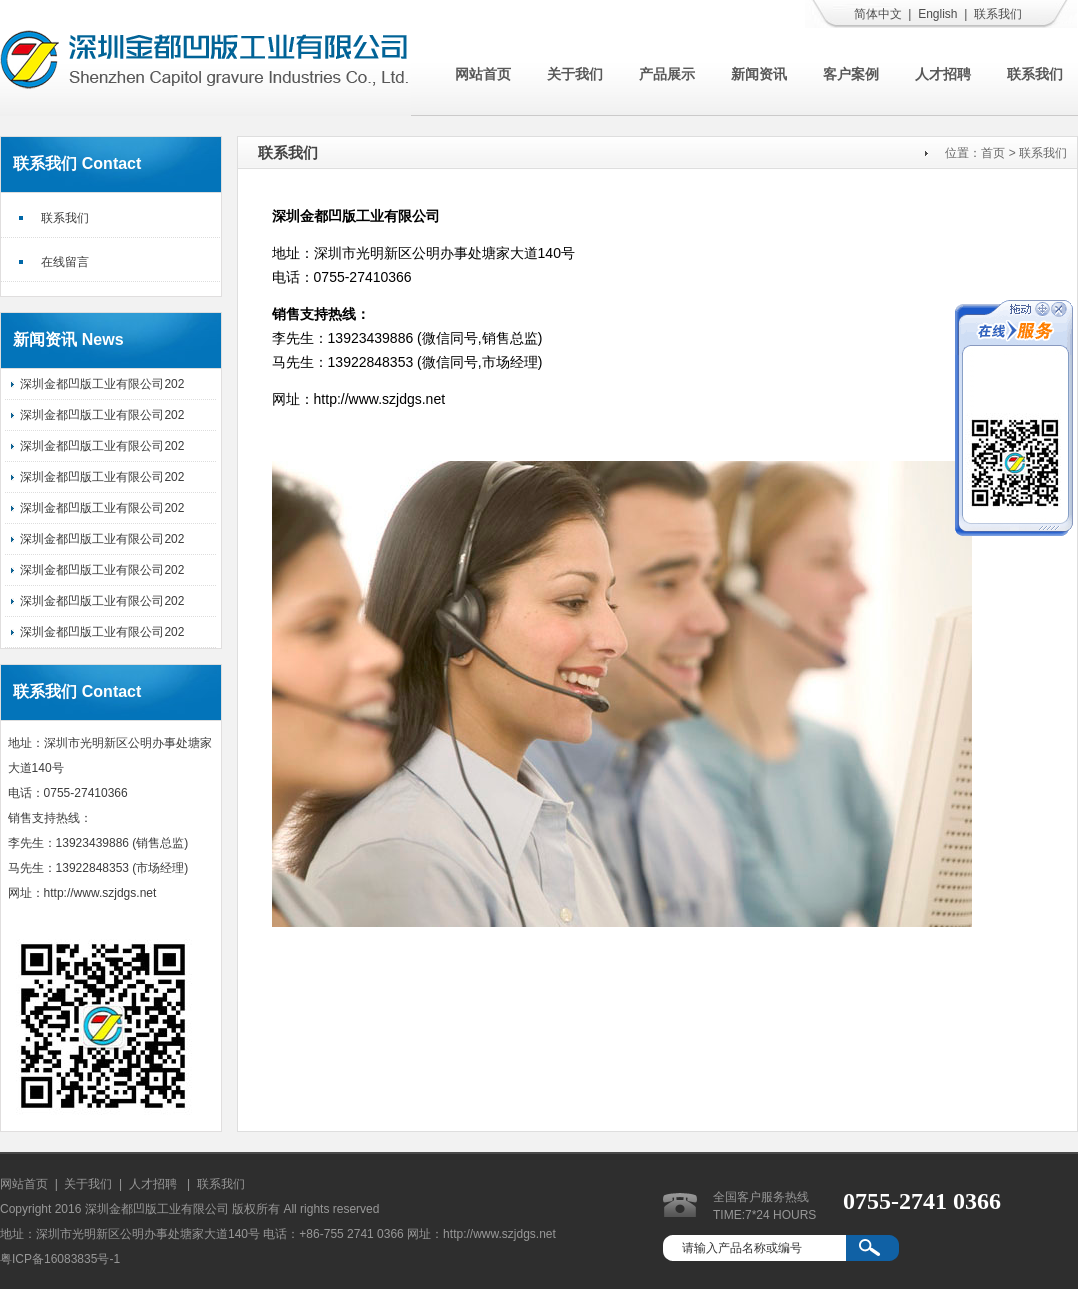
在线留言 (65, 262)
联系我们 (998, 14)
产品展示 (667, 74)
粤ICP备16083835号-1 (60, 1259)
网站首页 (483, 74)
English (937, 14)
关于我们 (575, 74)
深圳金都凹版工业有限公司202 (102, 384)
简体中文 (878, 14)
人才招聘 (943, 74)
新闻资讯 (759, 74)
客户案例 (851, 74)
